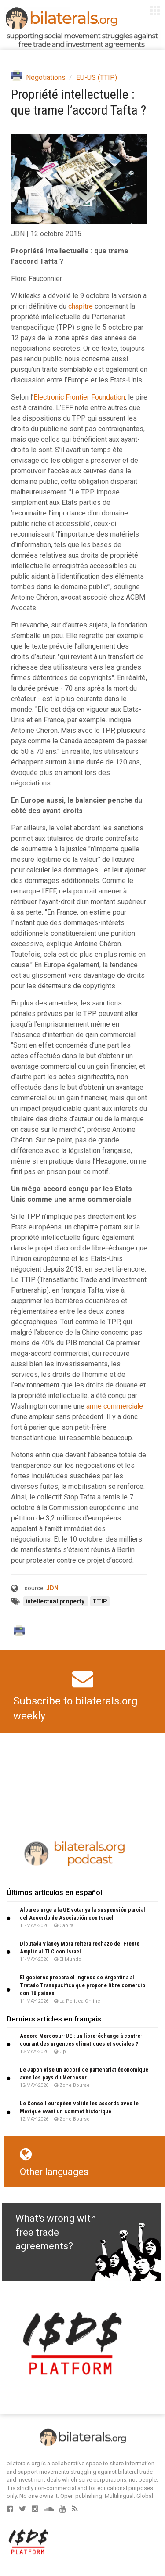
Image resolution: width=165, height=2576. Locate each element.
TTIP (99, 1601)
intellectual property (56, 1601)
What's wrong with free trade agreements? (55, 2232)
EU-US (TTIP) (96, 77)
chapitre (80, 306)
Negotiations (46, 77)
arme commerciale (114, 1406)
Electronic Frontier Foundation (79, 397)
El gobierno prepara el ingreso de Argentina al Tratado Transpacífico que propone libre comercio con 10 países (82, 1985)
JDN (52, 1588)
